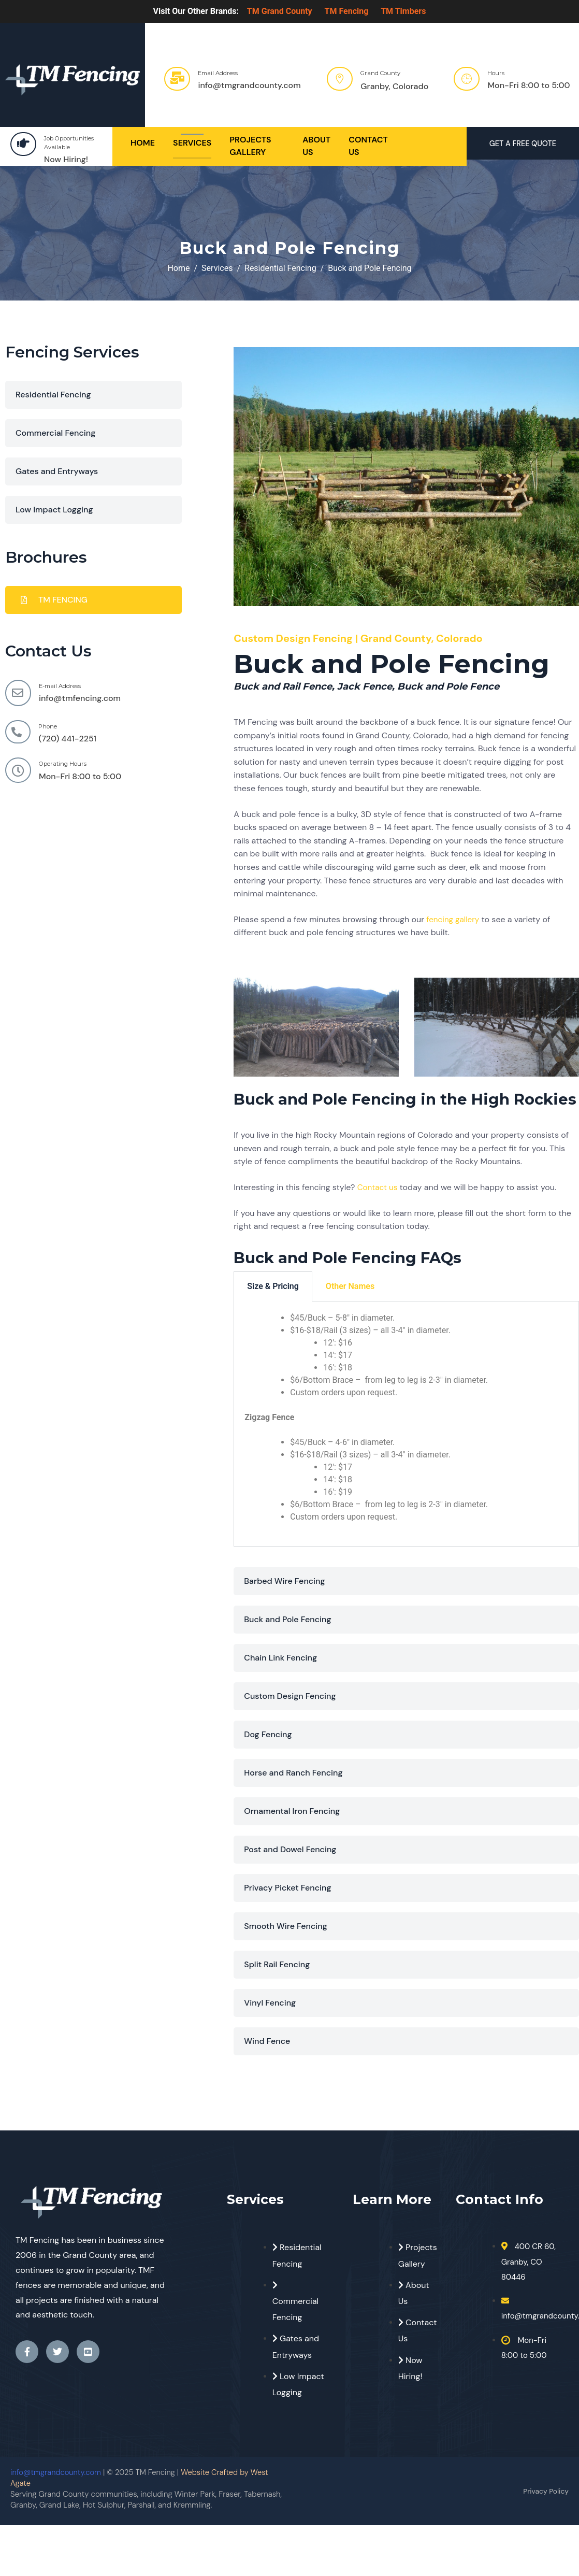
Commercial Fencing (55, 432)
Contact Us (368, 146)
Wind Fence (267, 2041)
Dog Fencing (268, 1734)
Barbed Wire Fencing (284, 1581)
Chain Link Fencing (280, 1657)
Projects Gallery (250, 146)
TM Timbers (403, 11)
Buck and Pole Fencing (287, 1619)
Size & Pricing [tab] (273, 1286)
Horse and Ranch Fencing (293, 1772)
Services (192, 142)
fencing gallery (454, 919)
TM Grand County (279, 11)
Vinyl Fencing (270, 2002)
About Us (316, 146)
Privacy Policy (544, 2491)
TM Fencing (347, 11)
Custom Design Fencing (290, 1696)
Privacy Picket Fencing (287, 1887)
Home (143, 142)
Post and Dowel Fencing (290, 1849)
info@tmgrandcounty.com (55, 2472)
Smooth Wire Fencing (285, 1926)
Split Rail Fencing (277, 1964)
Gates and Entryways (57, 471)
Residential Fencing (53, 394)
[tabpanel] (406, 1424)
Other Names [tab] (350, 1286)
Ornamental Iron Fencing (292, 1811)
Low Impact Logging (54, 509)
